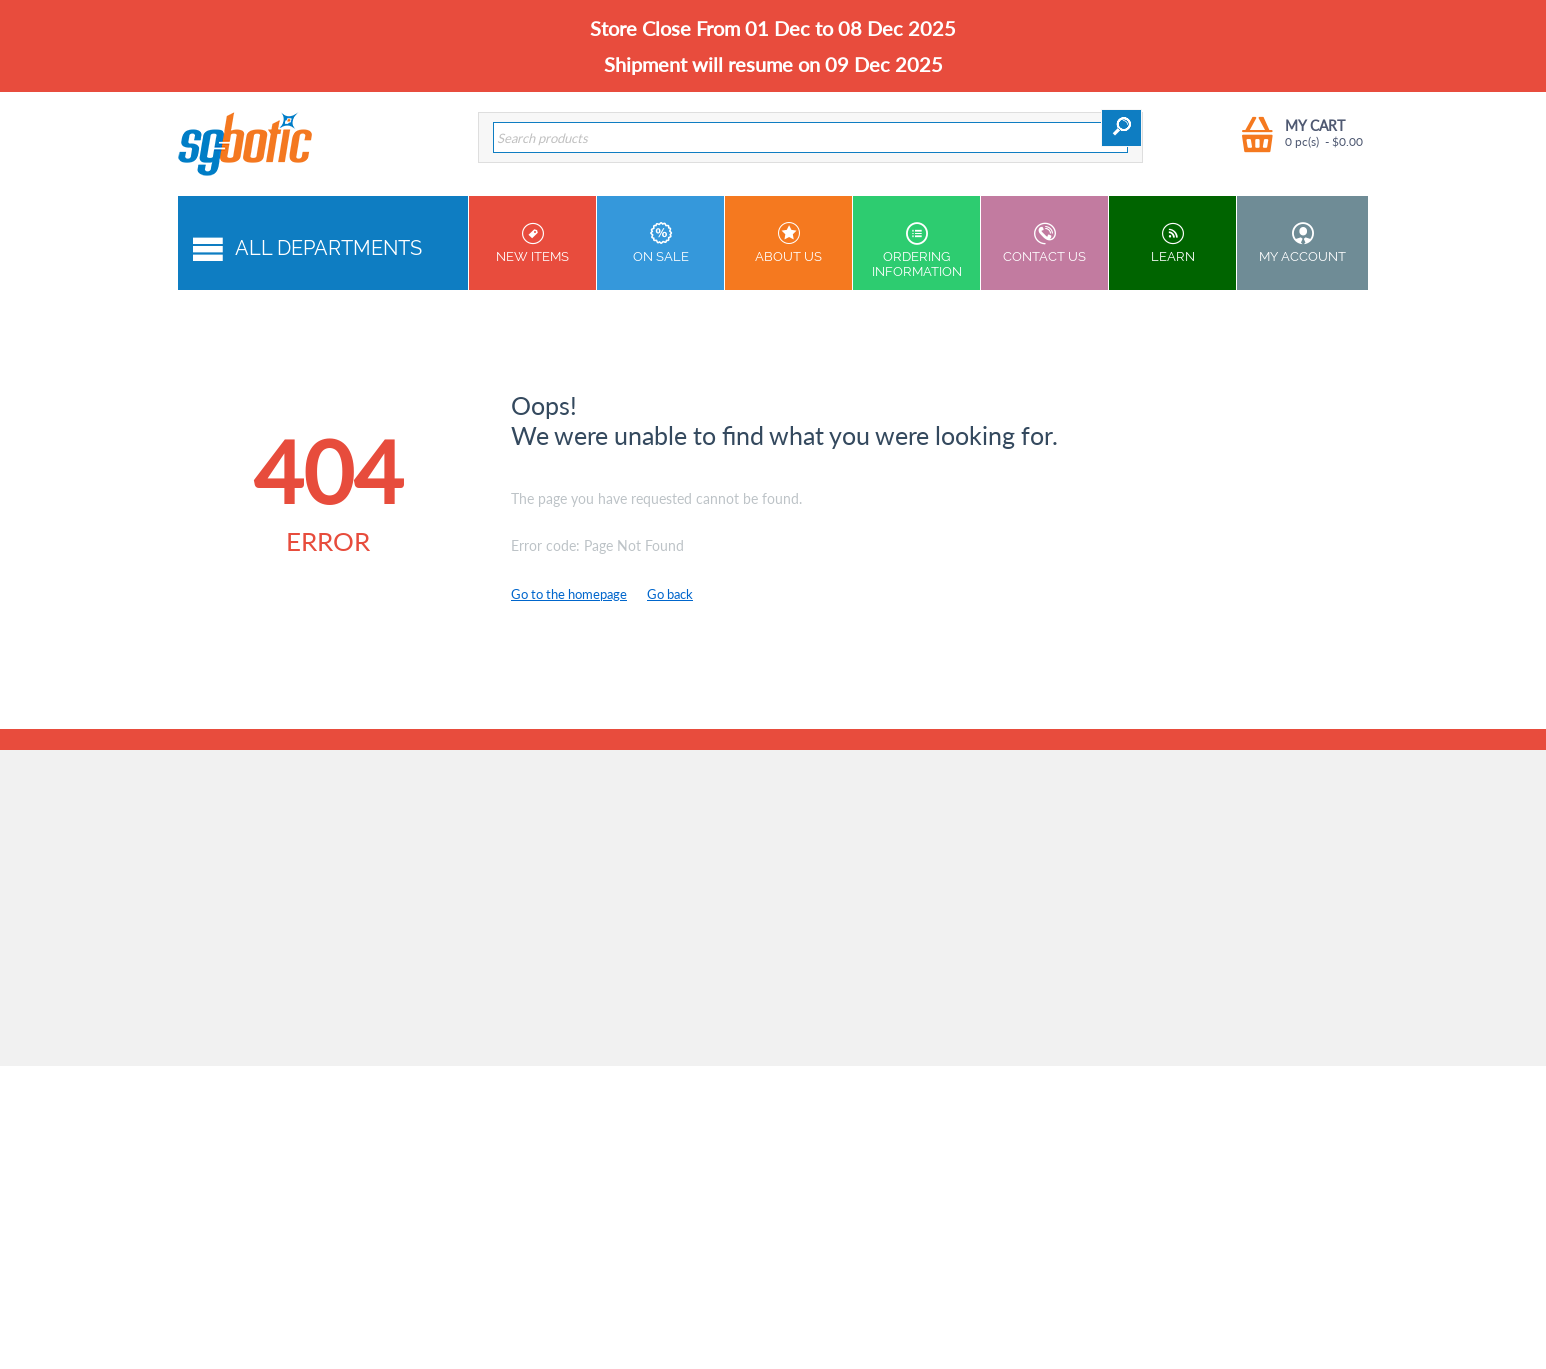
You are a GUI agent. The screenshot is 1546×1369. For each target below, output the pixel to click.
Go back (670, 594)
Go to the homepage (569, 594)
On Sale (660, 243)
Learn (1172, 243)
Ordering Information (916, 250)
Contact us (1044, 243)
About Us (788, 243)
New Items (532, 243)
